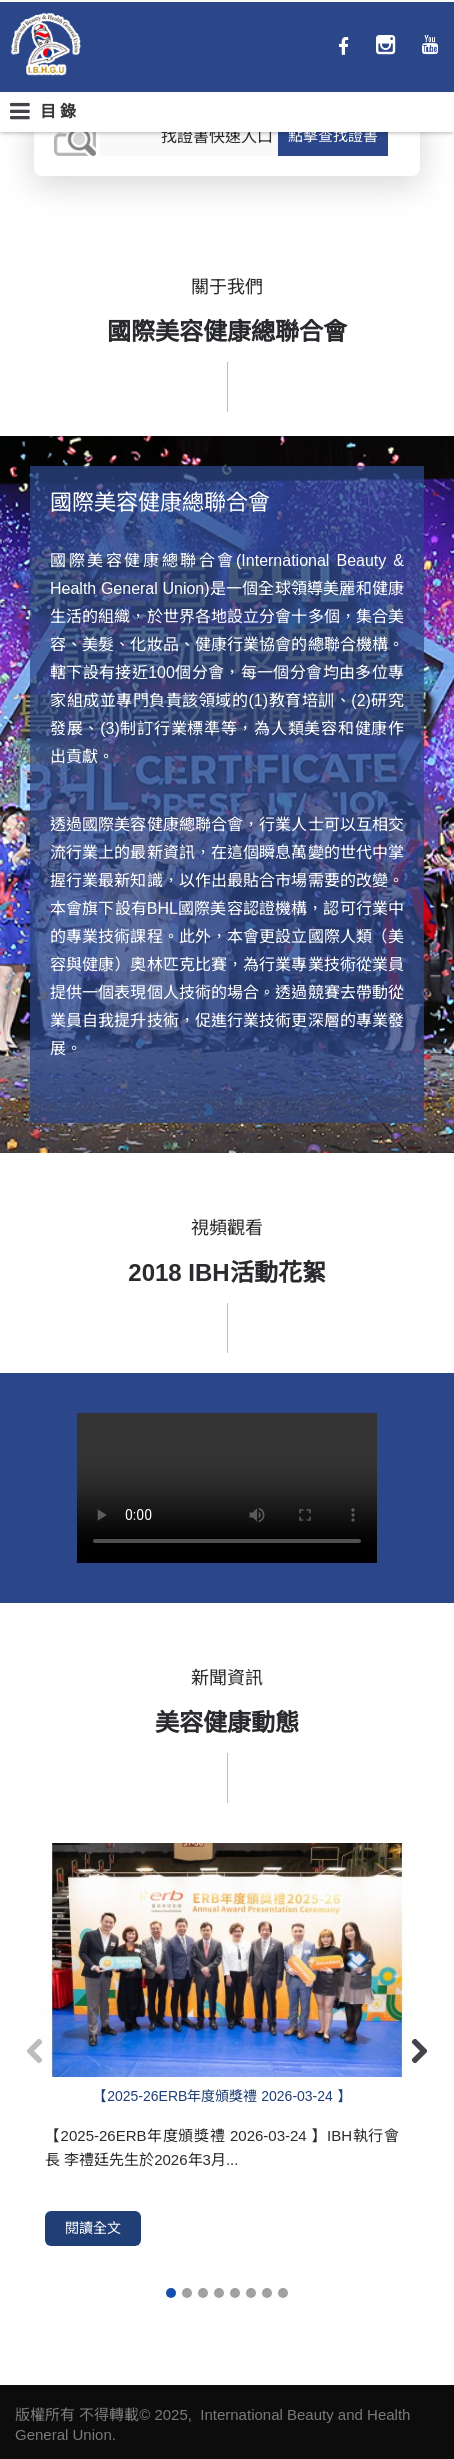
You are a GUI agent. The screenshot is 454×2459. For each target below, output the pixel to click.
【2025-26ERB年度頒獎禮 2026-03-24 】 (222, 2096)
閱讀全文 (93, 2228)
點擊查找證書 (333, 135)
